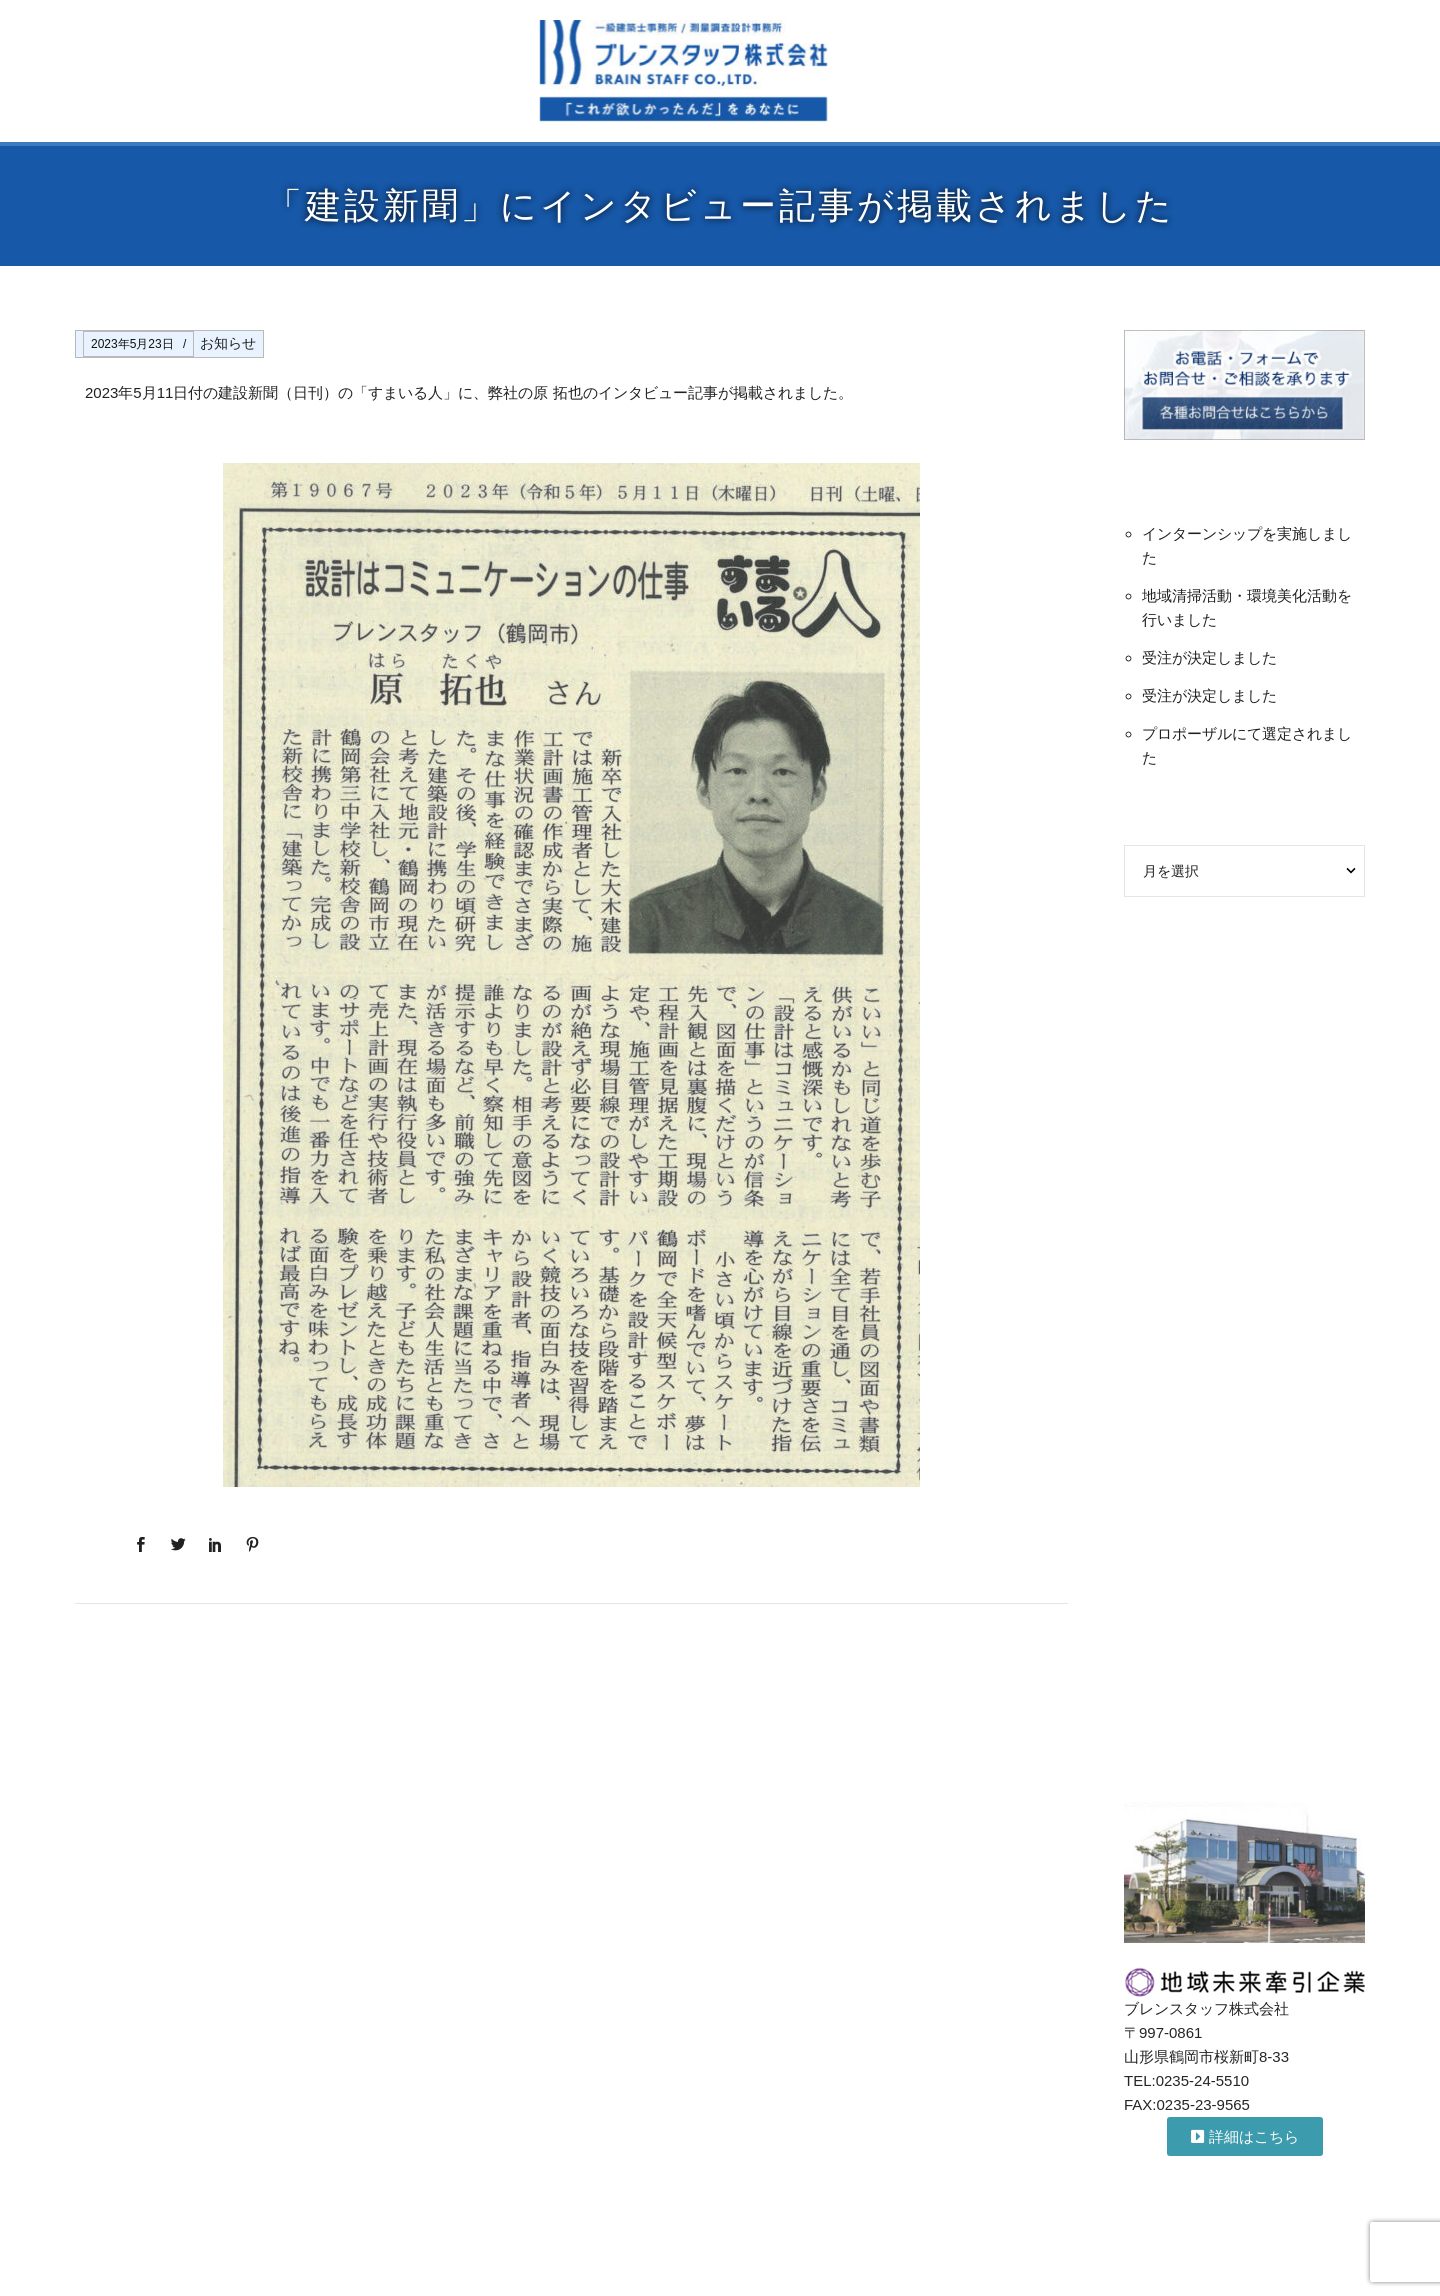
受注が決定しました (1209, 657)
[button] (1245, 2136)
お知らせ (228, 343)
